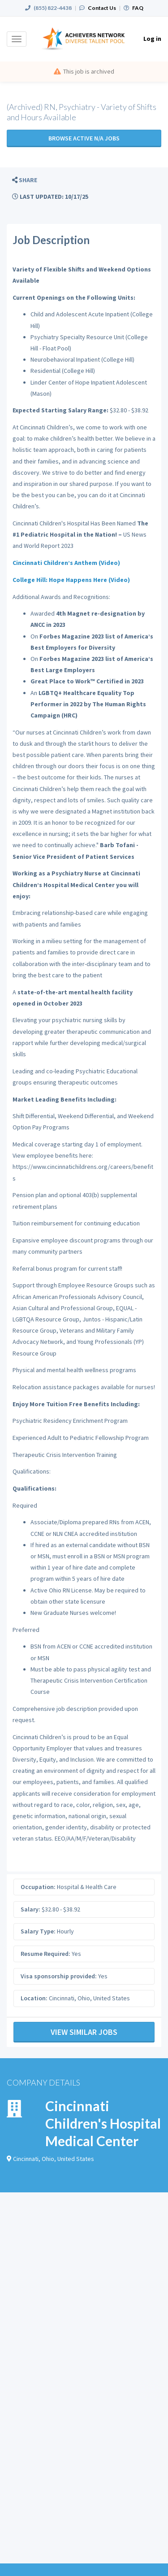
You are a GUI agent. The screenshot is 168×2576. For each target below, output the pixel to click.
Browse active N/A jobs (84, 138)
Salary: (30, 1909)
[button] (25, 180)
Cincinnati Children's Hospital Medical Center (103, 2123)
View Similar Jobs (84, 2032)
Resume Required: (45, 1954)
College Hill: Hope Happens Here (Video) (71, 580)
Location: (34, 1998)
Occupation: (38, 1887)
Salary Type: (38, 1931)
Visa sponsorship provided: (59, 1976)
